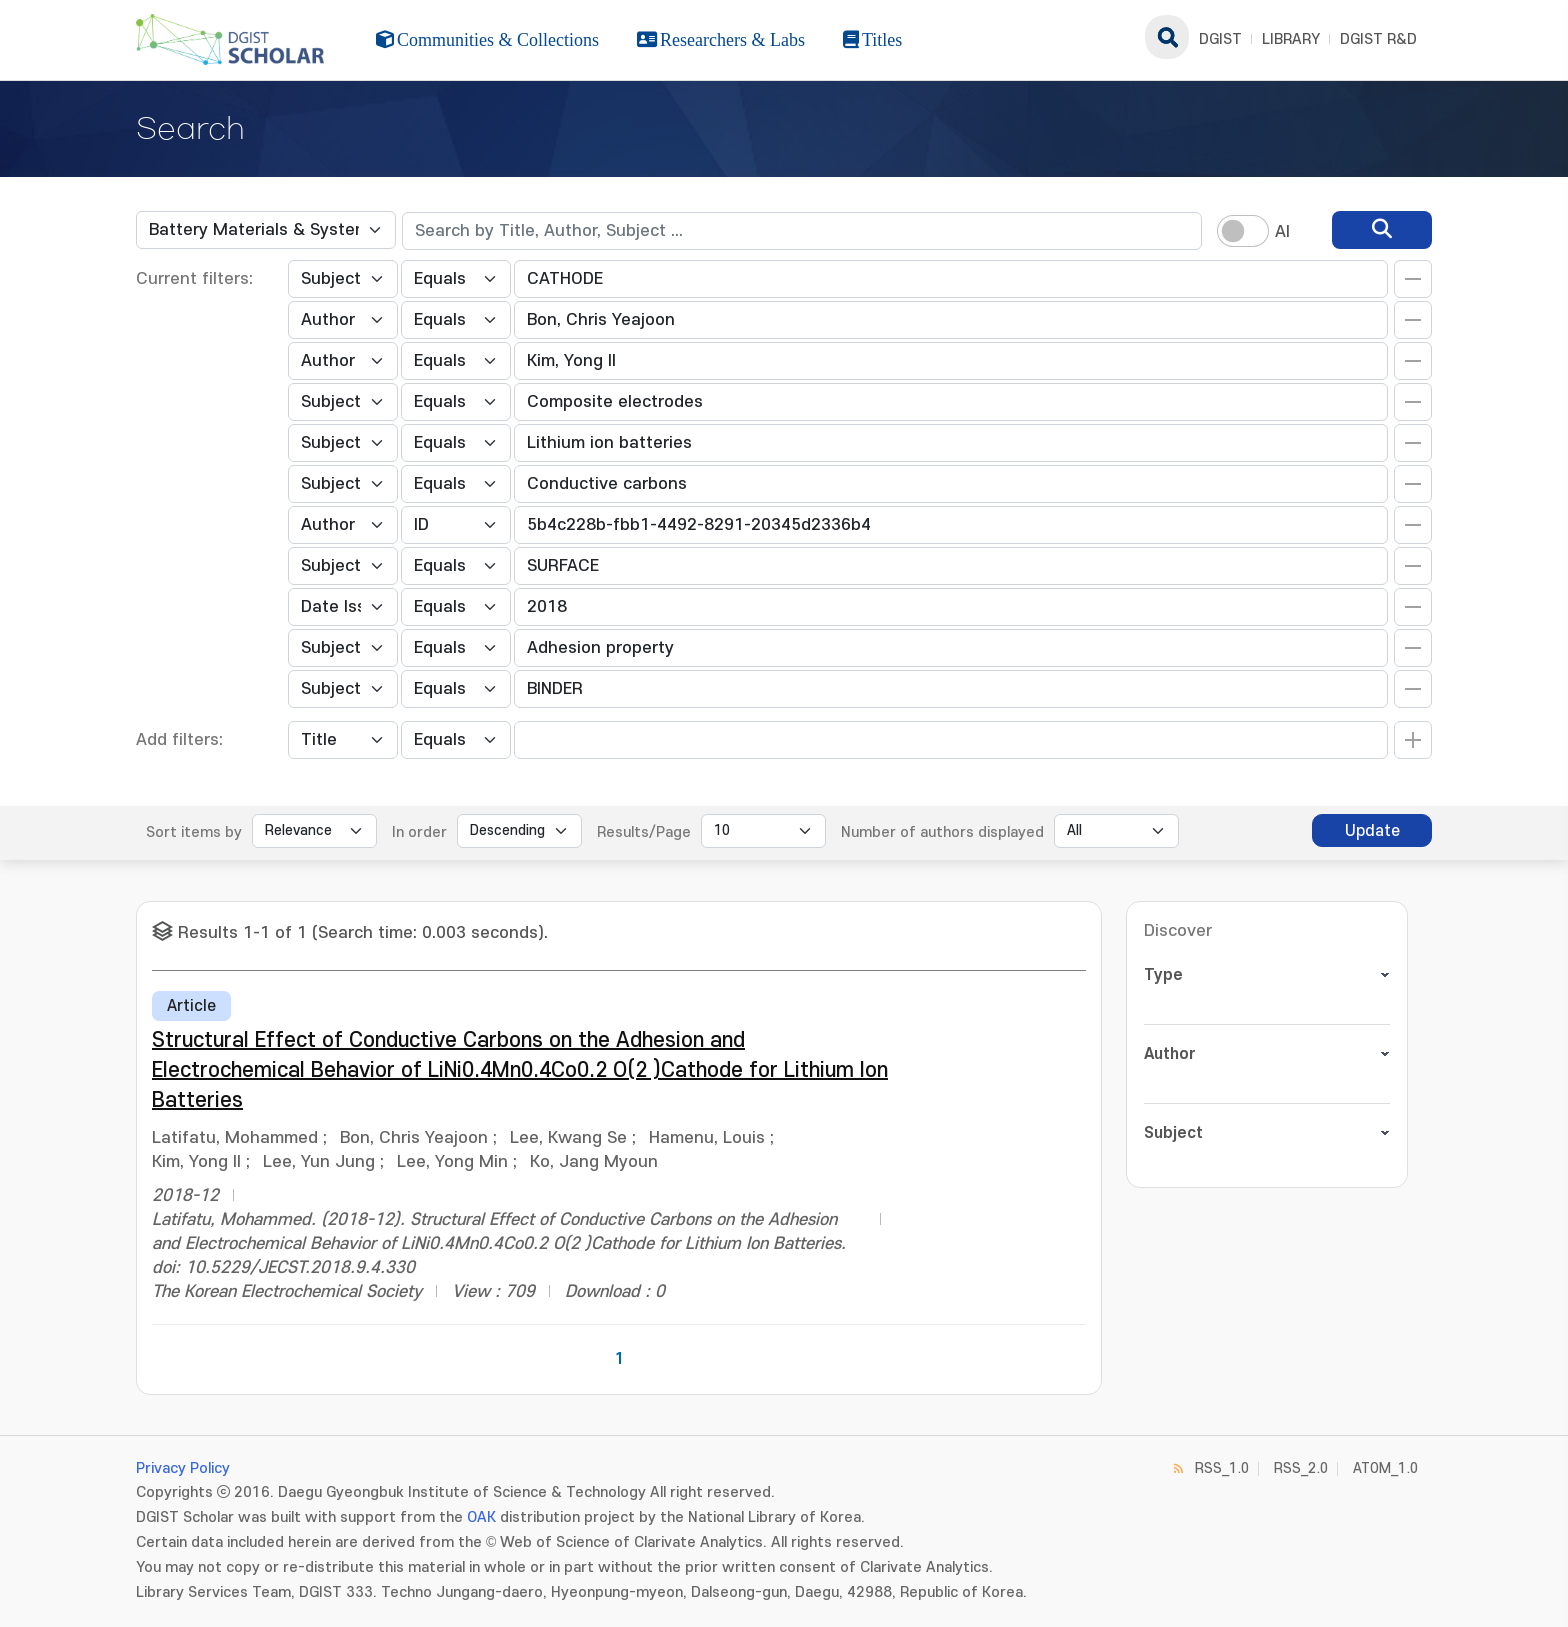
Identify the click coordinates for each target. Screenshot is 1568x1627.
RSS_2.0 (1301, 1468)
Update (1372, 831)
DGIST (1220, 39)
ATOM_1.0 (1385, 1468)
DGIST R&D (1378, 39)
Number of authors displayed (942, 832)
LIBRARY (1291, 39)
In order (419, 832)
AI (1282, 232)
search (1167, 37)
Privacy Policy (183, 1468)
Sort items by (194, 832)
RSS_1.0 (1222, 1468)
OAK (481, 1517)
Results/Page (644, 832)
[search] (1382, 230)
